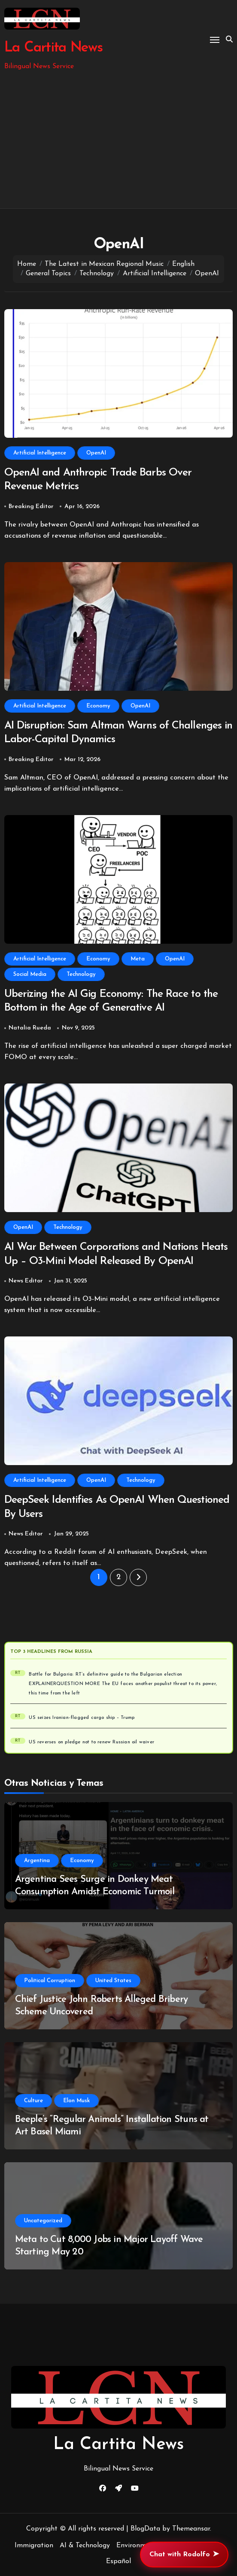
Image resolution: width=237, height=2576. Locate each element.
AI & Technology (85, 2545)
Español (118, 2561)
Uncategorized (43, 2221)
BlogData (145, 2528)
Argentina (37, 1860)
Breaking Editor (31, 506)
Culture (33, 2101)
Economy (98, 706)
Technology (81, 974)
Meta (138, 959)
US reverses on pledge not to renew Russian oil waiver (91, 1742)
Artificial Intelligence (39, 453)
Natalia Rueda (30, 1028)
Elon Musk (76, 2101)
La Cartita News (53, 48)
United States (113, 1980)
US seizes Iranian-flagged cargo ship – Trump (81, 1717)
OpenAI (96, 453)
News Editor (26, 1281)
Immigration (34, 2545)
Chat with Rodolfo (184, 2554)
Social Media (29, 974)
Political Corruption (49, 1980)
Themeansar (191, 2528)
